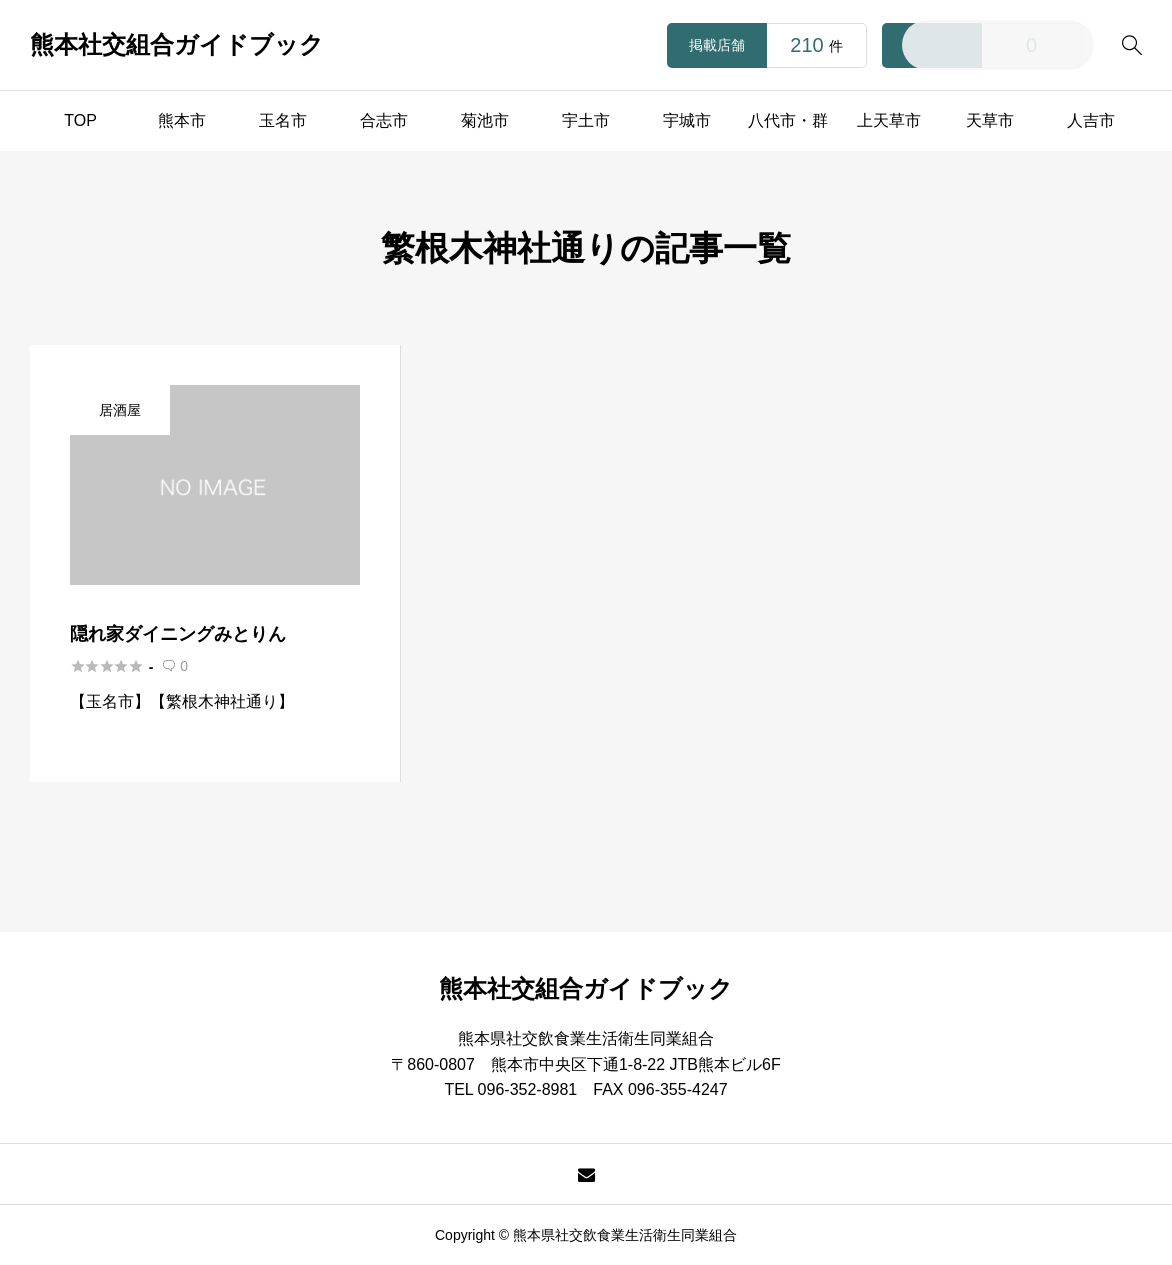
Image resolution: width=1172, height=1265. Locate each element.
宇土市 (586, 120)
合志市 (384, 120)
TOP (80, 120)
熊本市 (182, 120)
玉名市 (283, 120)
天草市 (990, 120)
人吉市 (1091, 120)
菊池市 (485, 120)
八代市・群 (788, 120)
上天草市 (889, 120)
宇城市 (687, 120)
